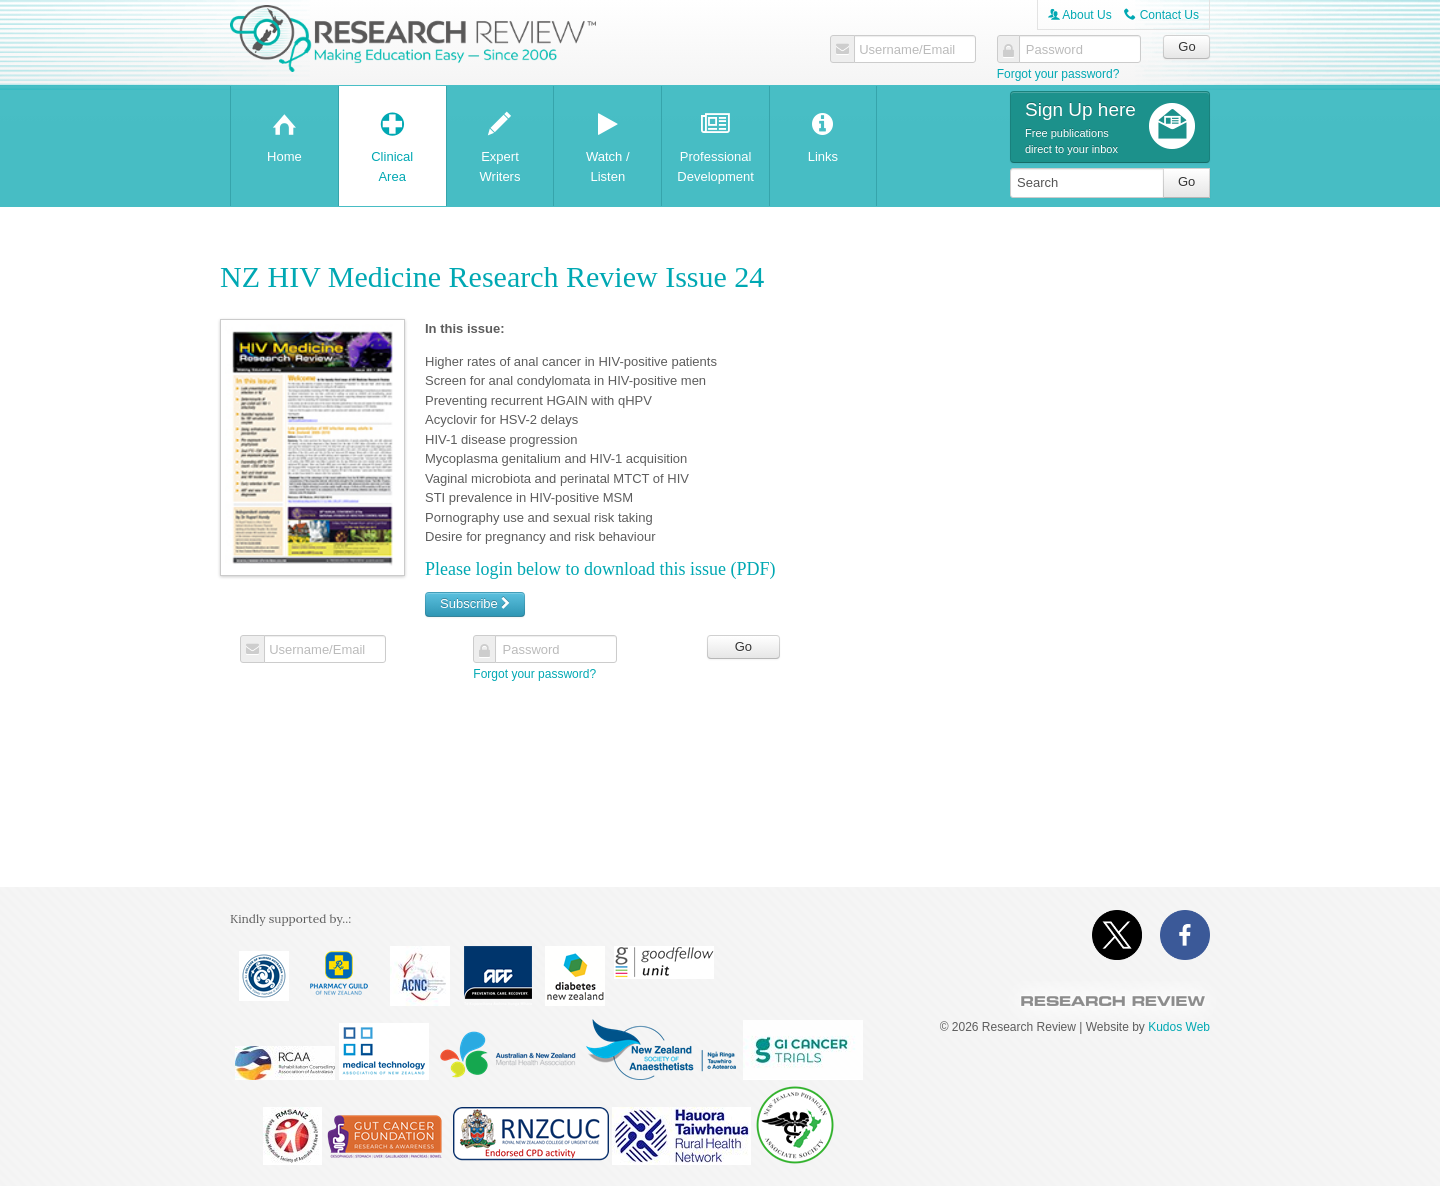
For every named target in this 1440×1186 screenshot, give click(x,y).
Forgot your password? (1058, 74)
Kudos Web (1179, 1027)
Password (1054, 50)
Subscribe (475, 603)
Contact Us (1161, 15)
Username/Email (907, 50)
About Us (1080, 15)
